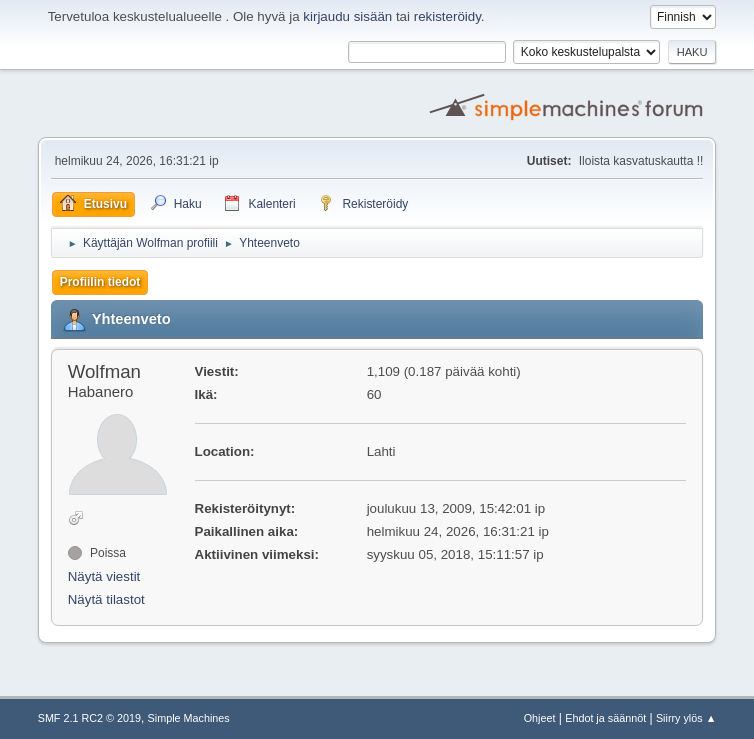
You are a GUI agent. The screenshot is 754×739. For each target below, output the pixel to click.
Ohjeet (540, 718)
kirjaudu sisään (347, 16)
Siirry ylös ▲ (686, 718)
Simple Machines (189, 718)
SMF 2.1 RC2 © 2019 (89, 718)
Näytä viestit (104, 576)
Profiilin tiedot (100, 282)
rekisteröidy (447, 16)
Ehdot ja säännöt (605, 718)
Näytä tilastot (106, 599)
